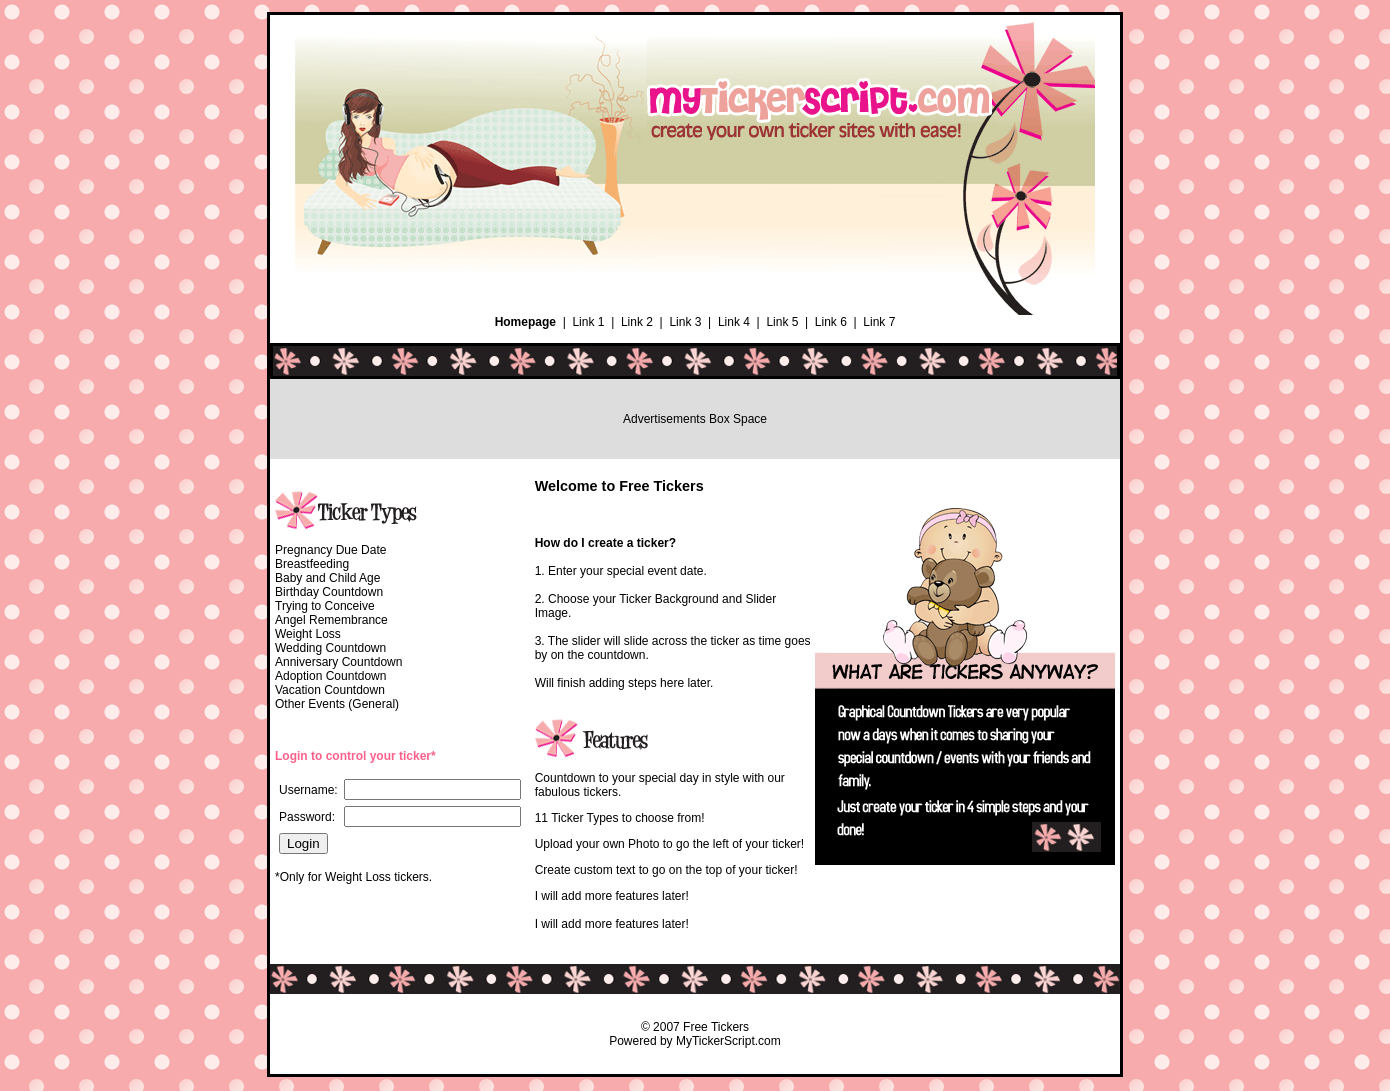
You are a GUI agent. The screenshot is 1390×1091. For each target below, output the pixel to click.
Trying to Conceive (325, 606)
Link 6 (831, 322)
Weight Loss (308, 634)
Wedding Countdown (330, 648)
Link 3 (685, 322)
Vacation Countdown (330, 690)
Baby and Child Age (327, 578)
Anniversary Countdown (338, 662)
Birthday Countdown (329, 592)
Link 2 (637, 322)
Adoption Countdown (330, 676)
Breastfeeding (312, 564)
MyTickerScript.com (728, 1041)
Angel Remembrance (331, 620)
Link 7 (879, 322)
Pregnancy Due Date (330, 550)
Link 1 (588, 322)
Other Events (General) (337, 704)
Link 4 (734, 322)
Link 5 (782, 322)
